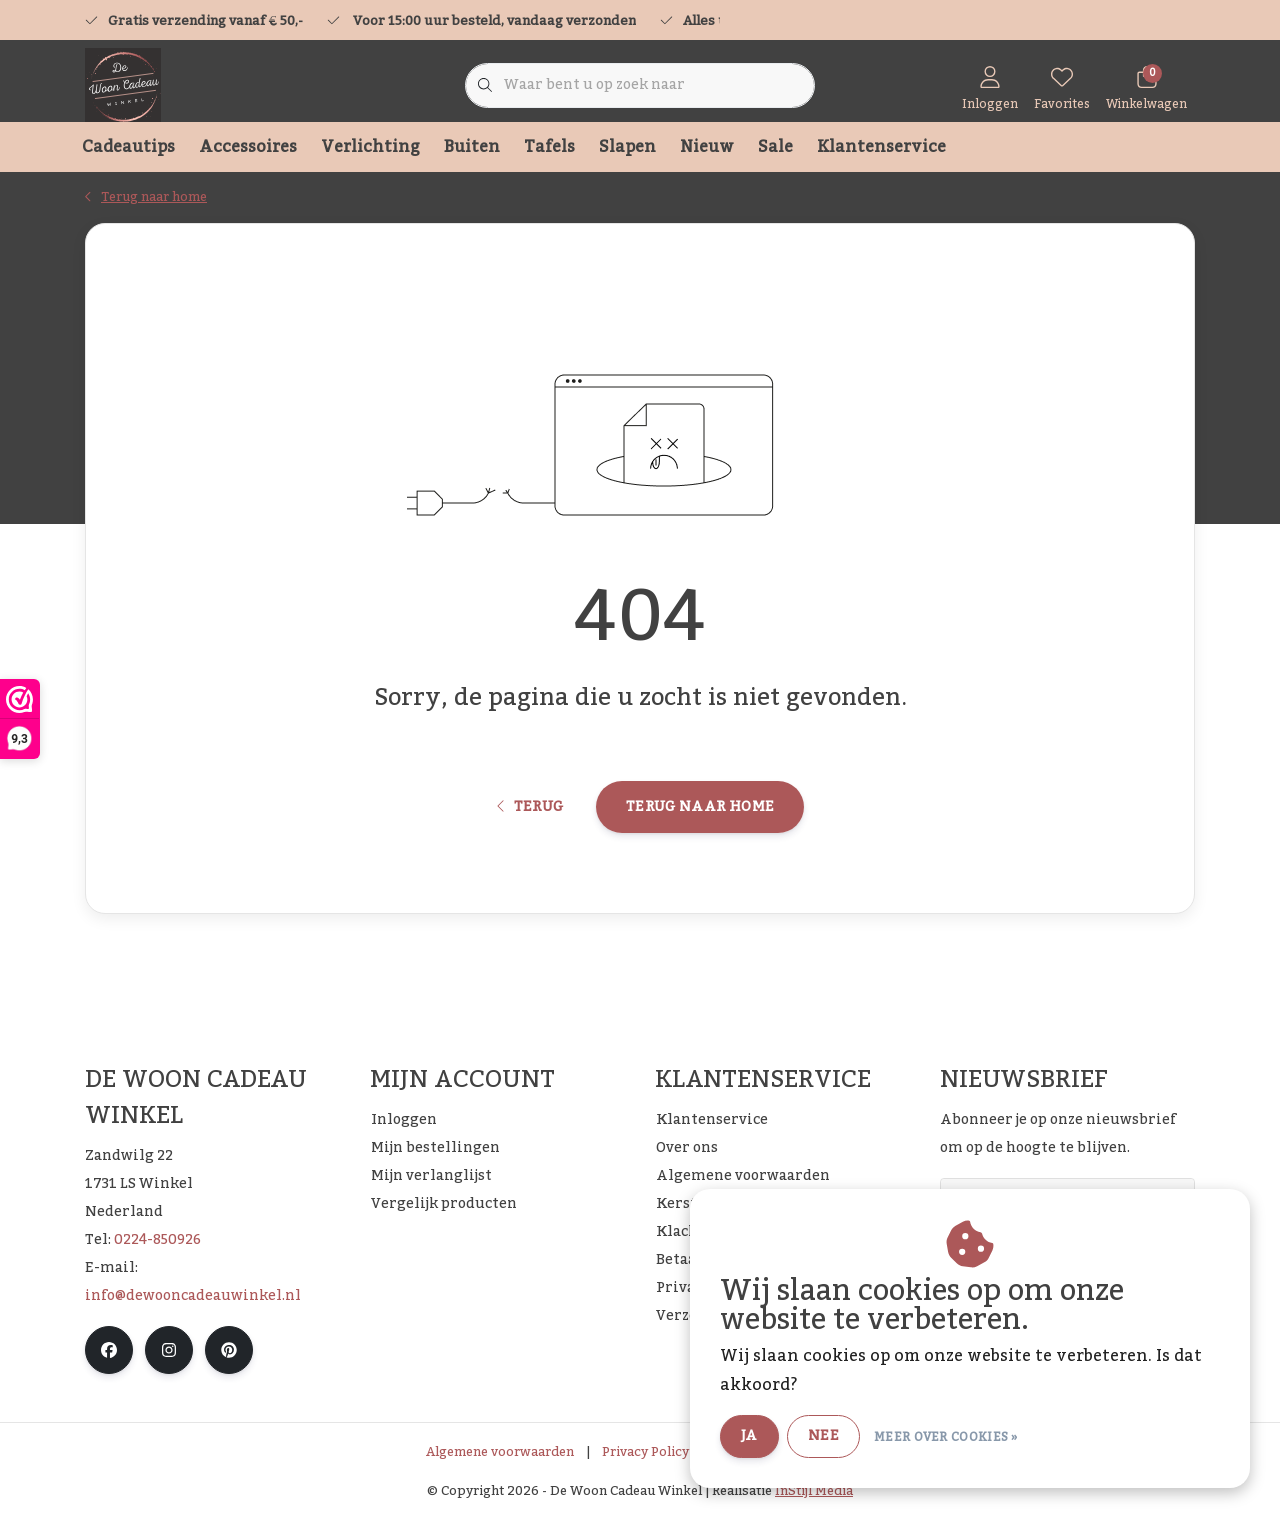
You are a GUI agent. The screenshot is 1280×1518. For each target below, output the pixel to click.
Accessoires (248, 147)
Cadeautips (128, 147)
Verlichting (370, 147)
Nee (823, 1436)
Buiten (472, 147)
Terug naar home (700, 807)
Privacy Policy (645, 1452)
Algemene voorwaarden (500, 1452)
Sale (775, 147)
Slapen (627, 147)
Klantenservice (881, 147)
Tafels (549, 147)
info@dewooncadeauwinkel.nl (193, 1296)
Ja (749, 1436)
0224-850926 (157, 1240)
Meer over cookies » (946, 1437)
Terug (530, 807)
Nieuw (707, 147)
